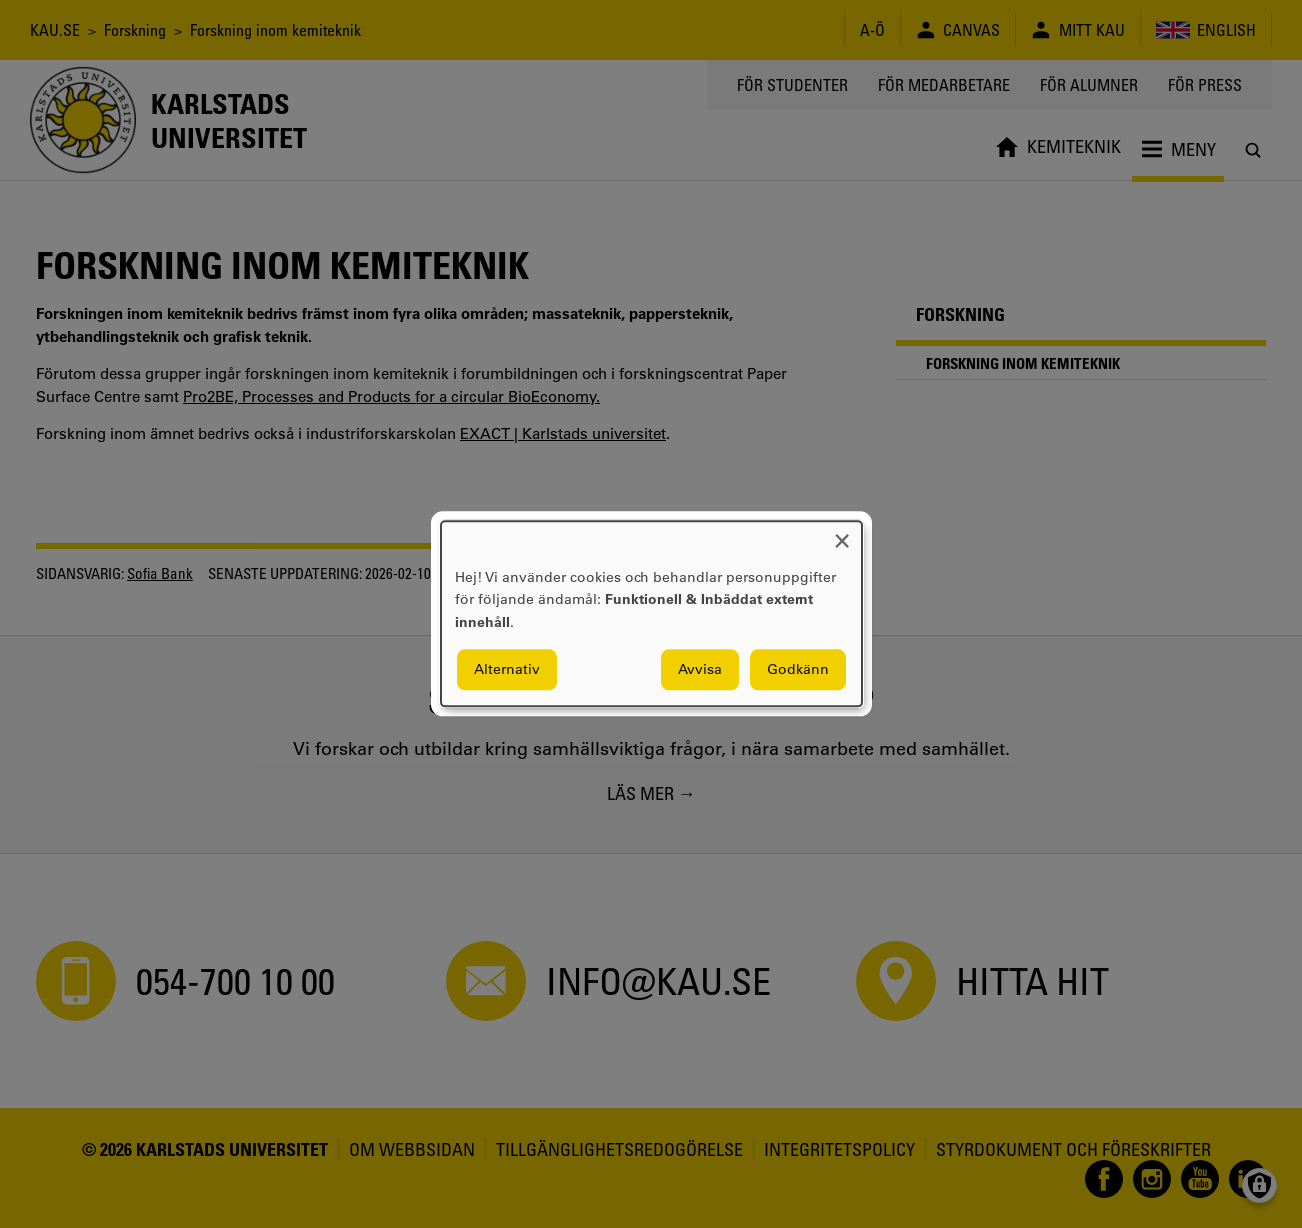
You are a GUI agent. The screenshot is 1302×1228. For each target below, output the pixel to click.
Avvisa (700, 670)
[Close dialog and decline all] (842, 533)
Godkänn (798, 670)
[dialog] (651, 613)
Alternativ (507, 670)
